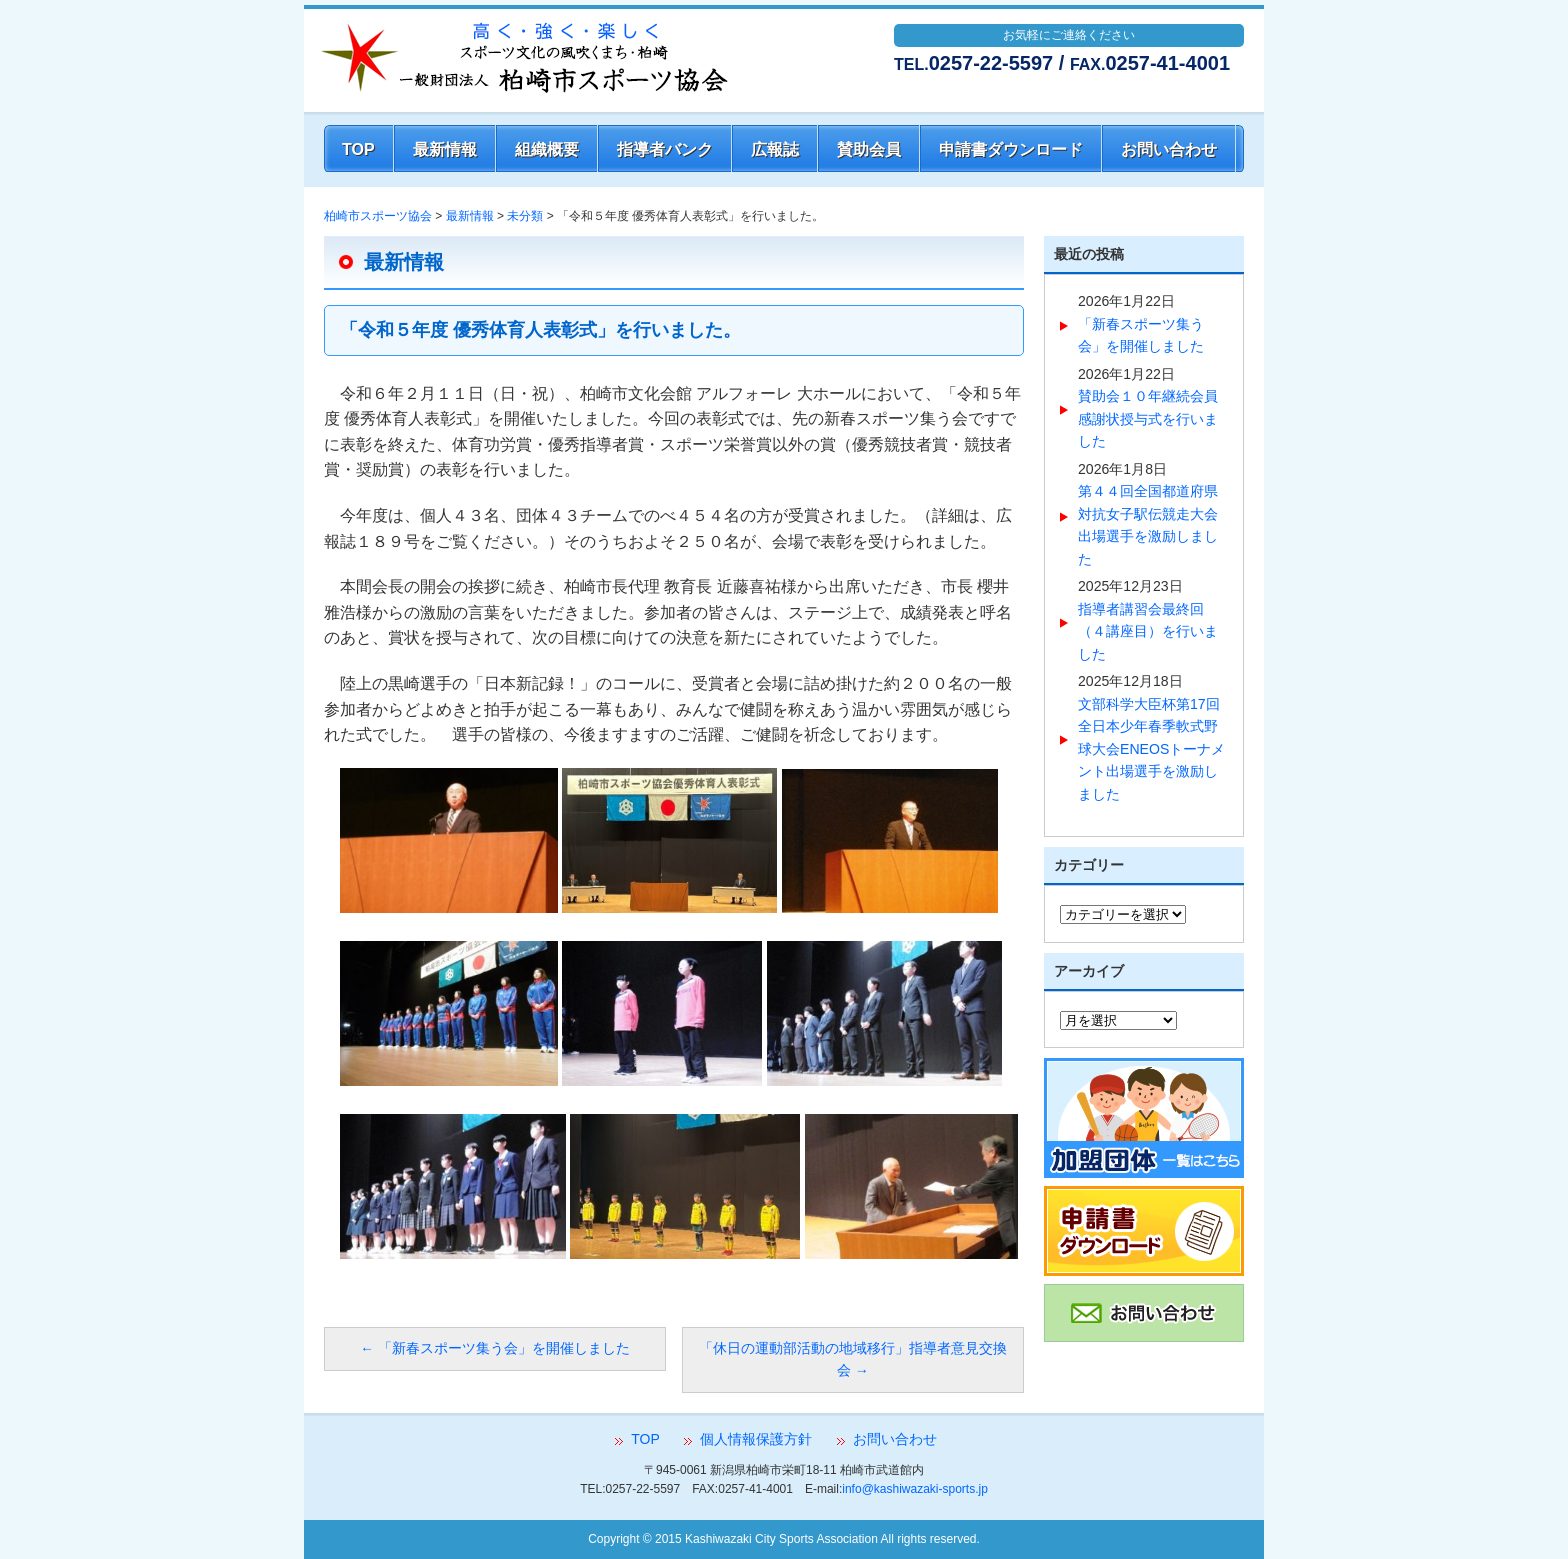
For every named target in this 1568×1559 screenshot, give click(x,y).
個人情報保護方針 (756, 1439)
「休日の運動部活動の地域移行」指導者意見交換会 (853, 1359)
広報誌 (775, 149)
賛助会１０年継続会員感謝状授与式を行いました (1148, 418)
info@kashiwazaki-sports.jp (915, 1489)
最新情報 (445, 149)
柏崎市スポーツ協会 (378, 216)
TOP (358, 149)
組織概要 (547, 149)
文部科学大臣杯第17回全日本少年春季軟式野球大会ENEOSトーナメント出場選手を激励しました (1151, 749)
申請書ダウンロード (1011, 149)
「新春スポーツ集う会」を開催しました (495, 1348)
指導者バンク (665, 149)
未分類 (525, 216)
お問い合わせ (1169, 149)
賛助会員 (869, 149)
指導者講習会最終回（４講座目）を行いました (1148, 631)
